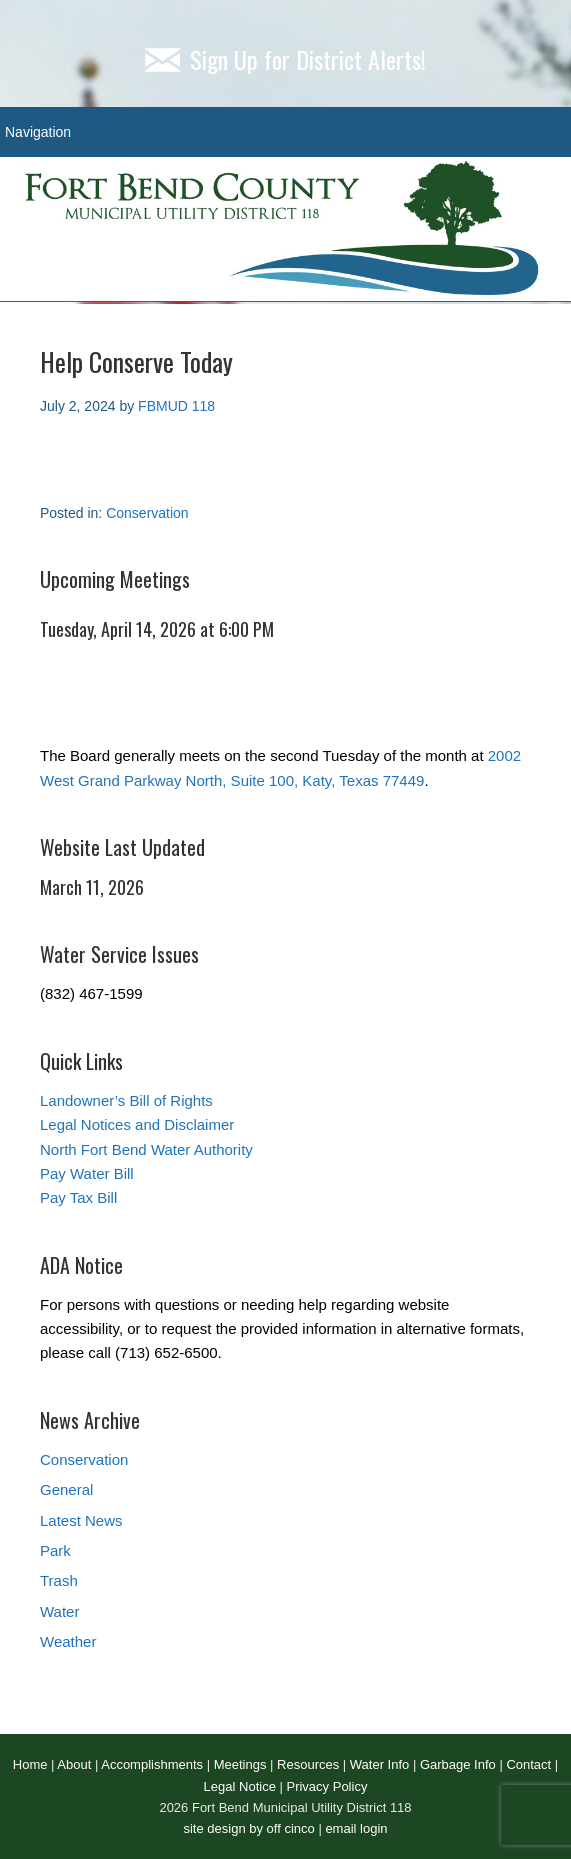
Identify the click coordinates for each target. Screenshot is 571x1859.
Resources (308, 1764)
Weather (68, 1641)
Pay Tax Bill (78, 1197)
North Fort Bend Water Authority (146, 1149)
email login (356, 1828)
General (66, 1489)
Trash (59, 1580)
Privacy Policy (326, 1786)
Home (30, 1764)
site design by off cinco (248, 1828)
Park (55, 1550)
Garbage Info (458, 1764)
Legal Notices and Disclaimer (137, 1124)
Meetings (240, 1764)
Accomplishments (152, 1764)
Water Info (379, 1764)
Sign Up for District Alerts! (285, 59)
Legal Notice (240, 1786)
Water (59, 1611)
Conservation (147, 513)
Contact (528, 1764)
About (74, 1764)
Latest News (81, 1520)
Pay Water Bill (87, 1173)
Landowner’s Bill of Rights (126, 1100)
